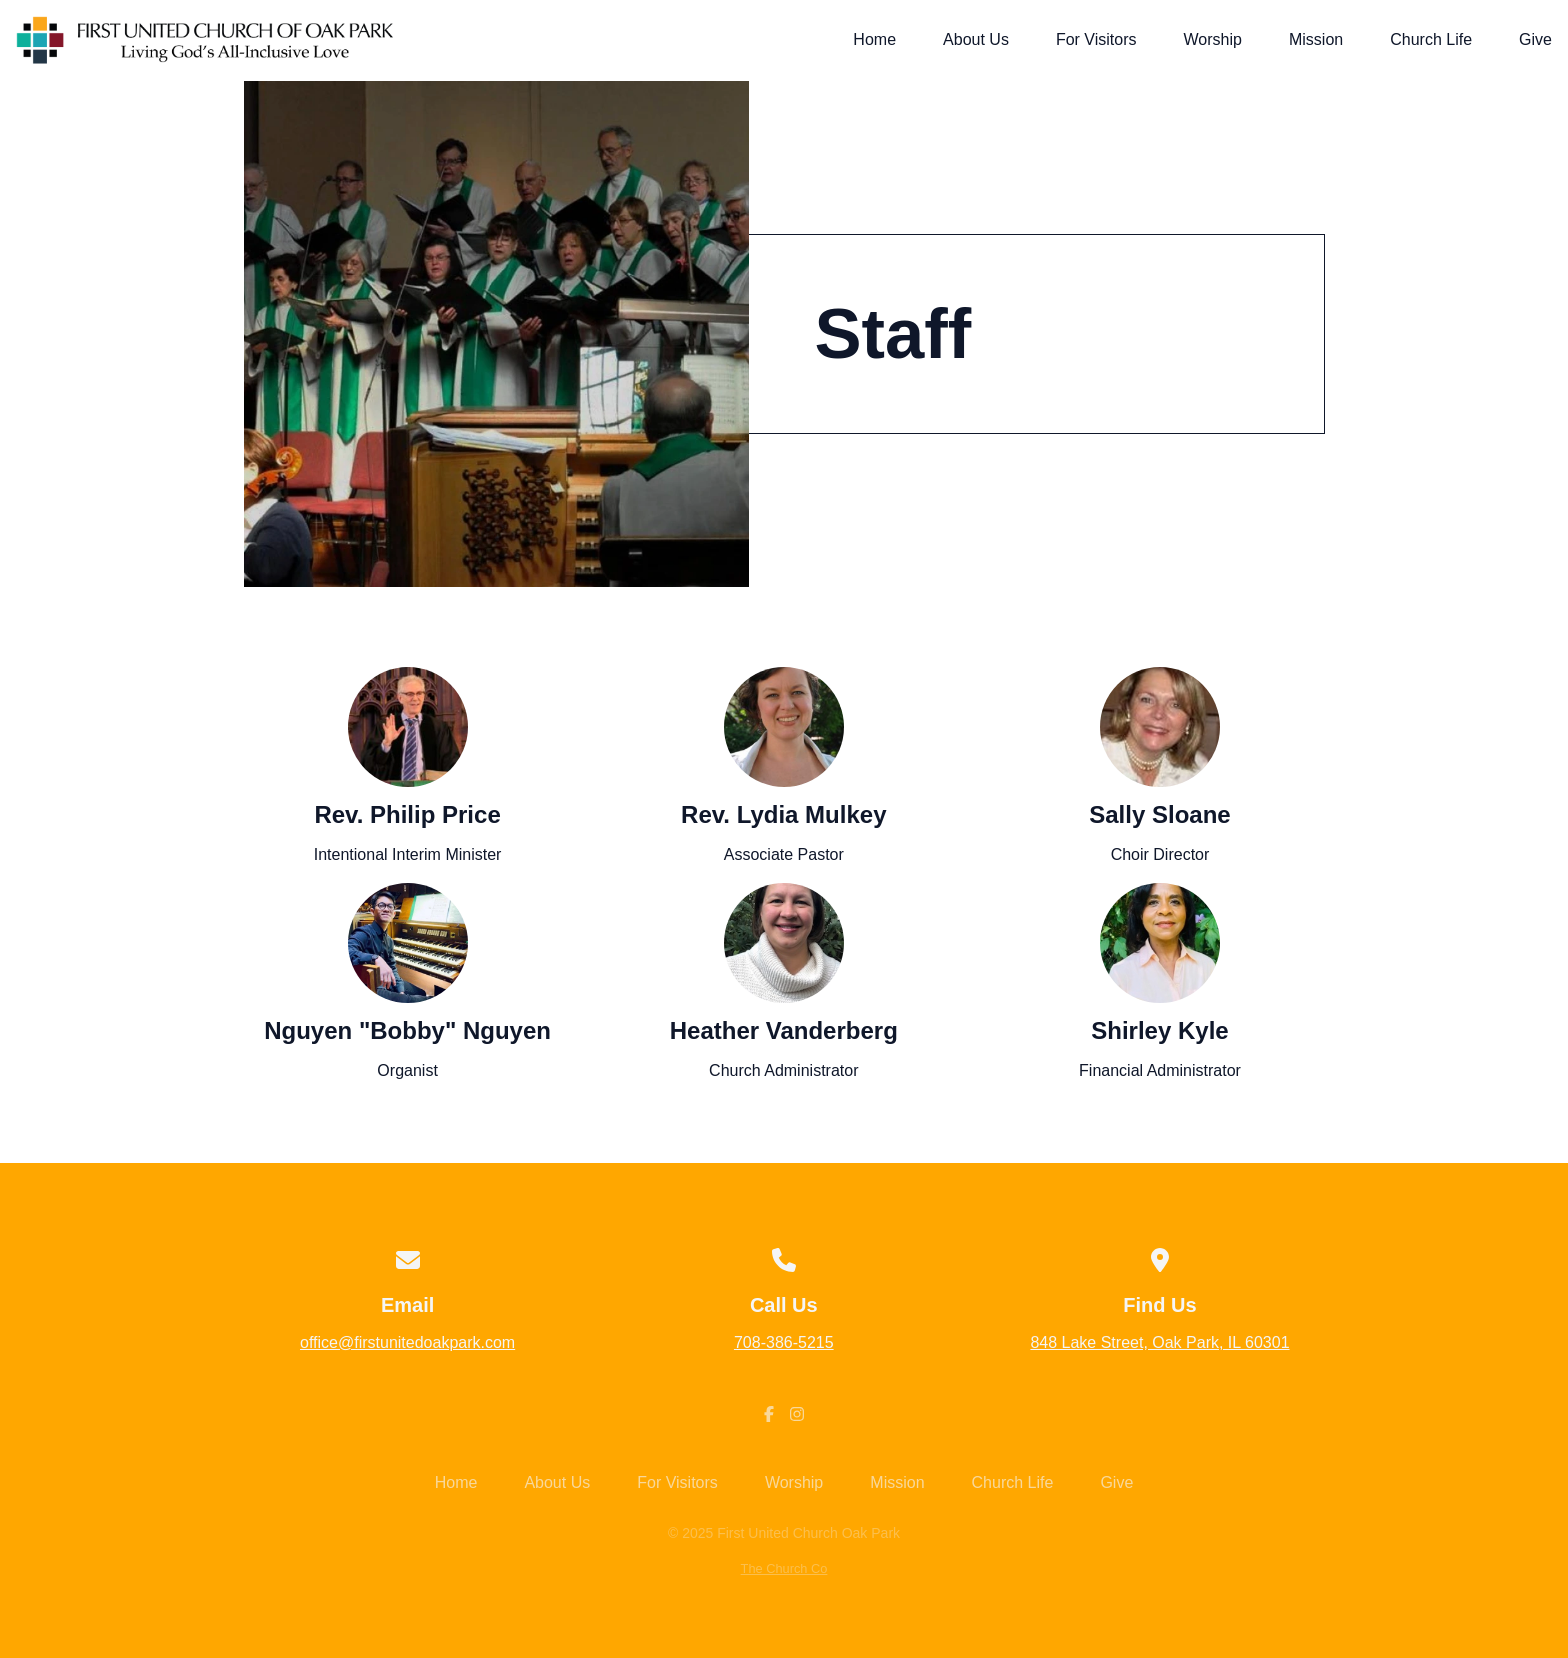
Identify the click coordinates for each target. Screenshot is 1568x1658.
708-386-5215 (784, 1342)
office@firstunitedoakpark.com (407, 1342)
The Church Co (784, 1568)
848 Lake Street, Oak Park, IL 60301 (1159, 1342)
